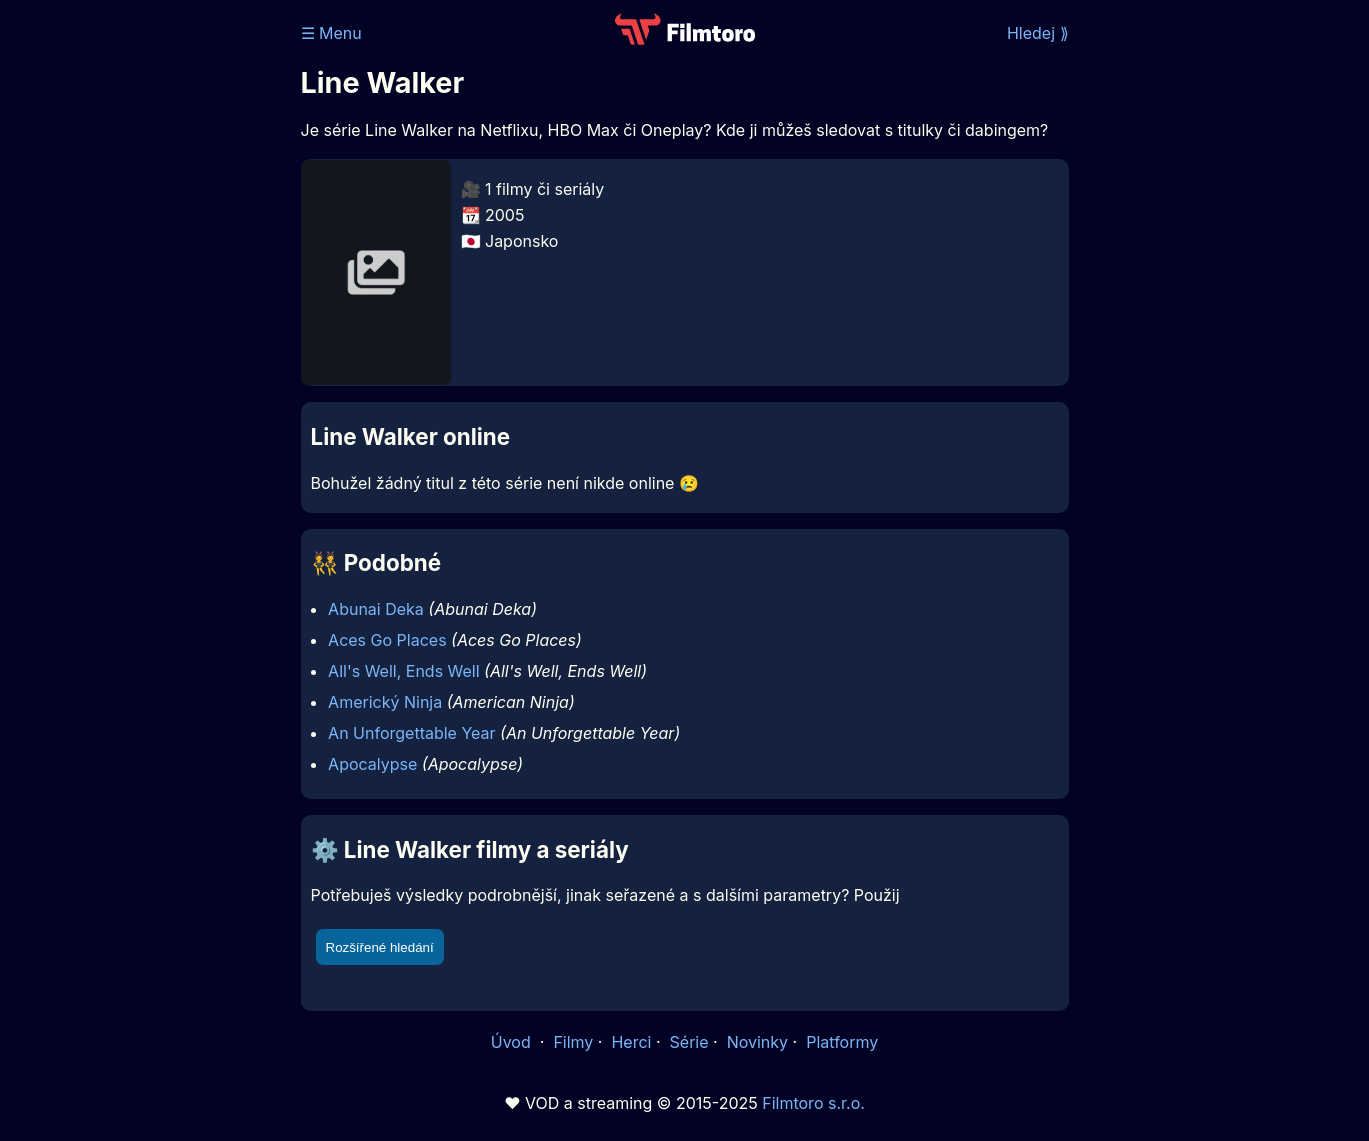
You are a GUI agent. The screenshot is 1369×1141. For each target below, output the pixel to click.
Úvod (513, 1042)
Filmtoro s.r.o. (813, 1103)
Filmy (573, 1042)
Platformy (842, 1042)
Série (689, 1042)
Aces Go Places (387, 640)
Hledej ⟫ (1038, 33)
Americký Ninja (385, 702)
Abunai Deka (376, 609)
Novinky (757, 1042)
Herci (631, 1042)
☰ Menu (331, 33)
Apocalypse (372, 764)
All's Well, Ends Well (404, 671)
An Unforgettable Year (411, 733)
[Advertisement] (156, 308)
